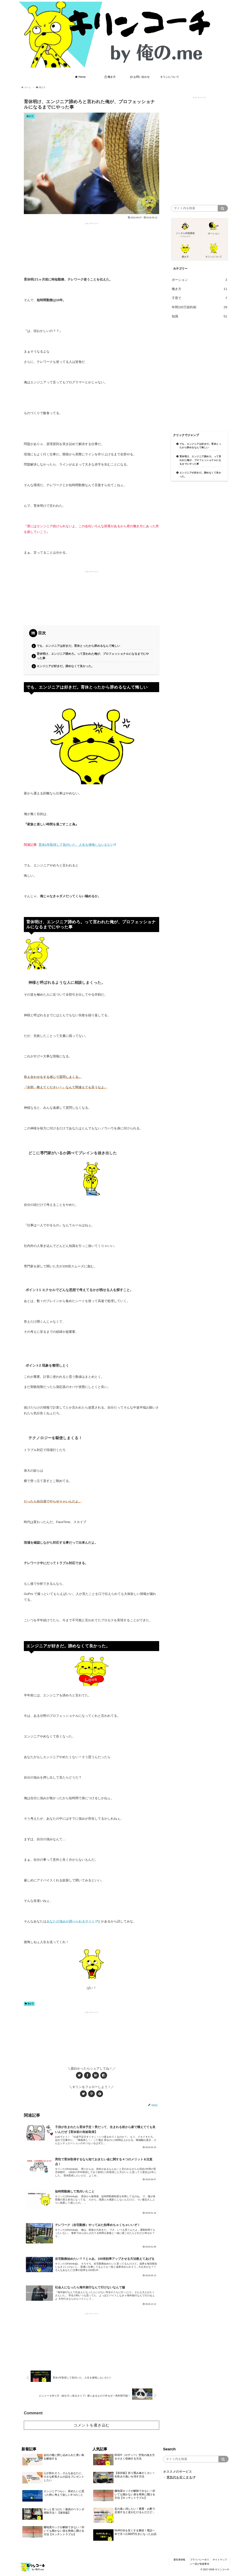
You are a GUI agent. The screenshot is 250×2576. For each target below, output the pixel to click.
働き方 (29, 2003)
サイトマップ (220, 2561)
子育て (199, 298)
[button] (223, 208)
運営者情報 (179, 2561)
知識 (199, 316)
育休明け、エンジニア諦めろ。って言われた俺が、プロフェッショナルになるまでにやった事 (200, 460)
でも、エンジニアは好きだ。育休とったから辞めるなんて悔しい (78, 645)
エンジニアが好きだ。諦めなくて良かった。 (65, 666)
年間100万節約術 (199, 307)
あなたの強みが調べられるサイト (72, 1921)
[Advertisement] (91, 248)
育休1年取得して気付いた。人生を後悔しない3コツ (77, 844)
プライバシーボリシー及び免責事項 (199, 2563)
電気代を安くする (180, 2479)
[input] (199, 208)
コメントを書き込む (91, 2427)
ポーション (199, 280)
